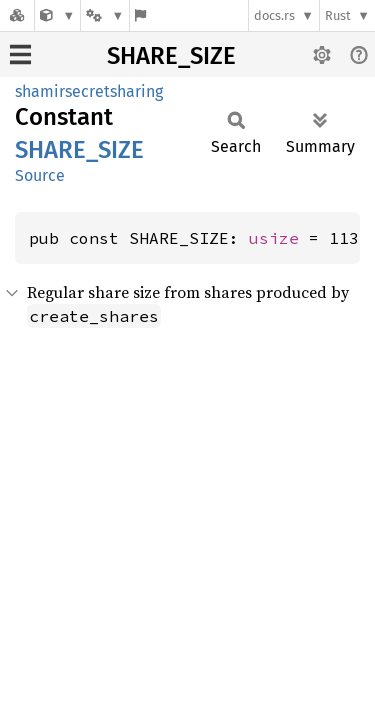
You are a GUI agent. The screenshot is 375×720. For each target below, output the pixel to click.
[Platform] (105, 15)
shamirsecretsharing (89, 91)
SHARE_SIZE (171, 56)
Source (40, 175)
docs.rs (274, 15)
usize (274, 238)
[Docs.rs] (17, 15)
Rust (338, 15)
